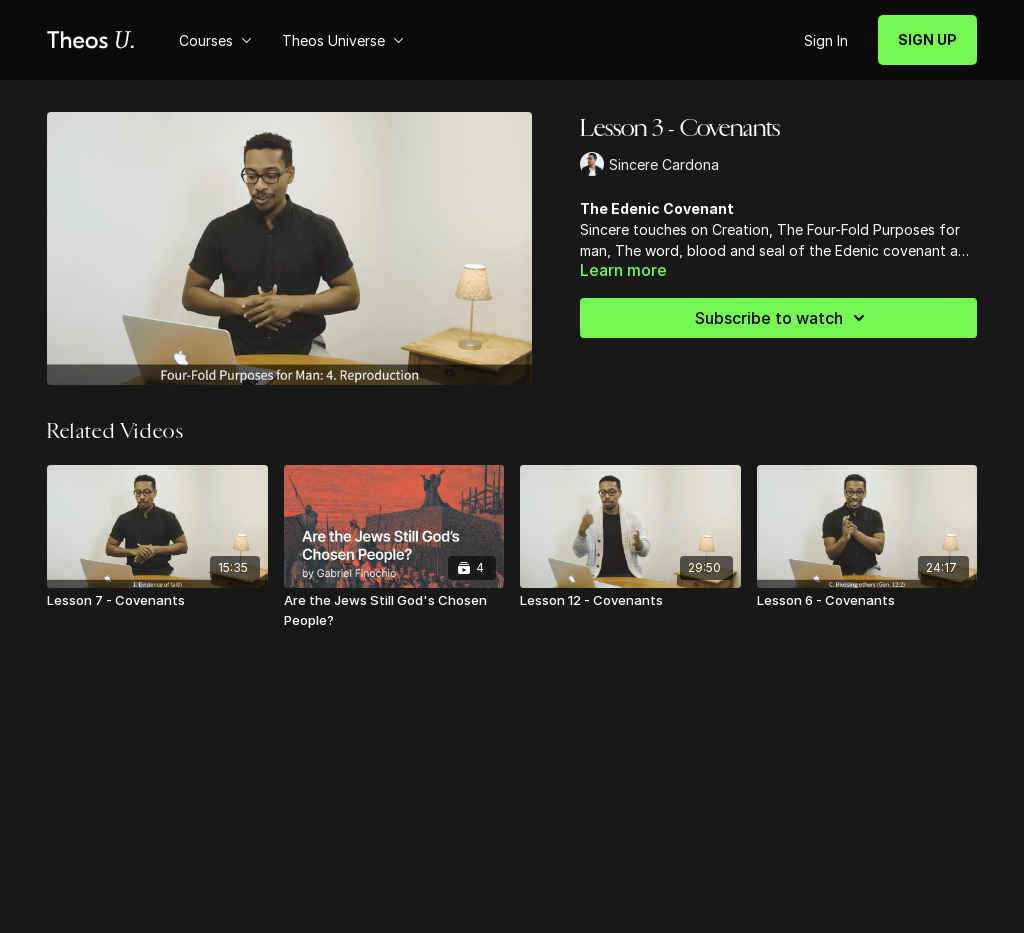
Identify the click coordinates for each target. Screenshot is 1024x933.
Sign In (826, 40)
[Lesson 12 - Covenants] (630, 601)
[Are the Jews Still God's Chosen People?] (394, 610)
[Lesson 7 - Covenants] (157, 601)
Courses (215, 40)
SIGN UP (927, 39)
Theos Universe (343, 40)
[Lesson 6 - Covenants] (867, 601)
